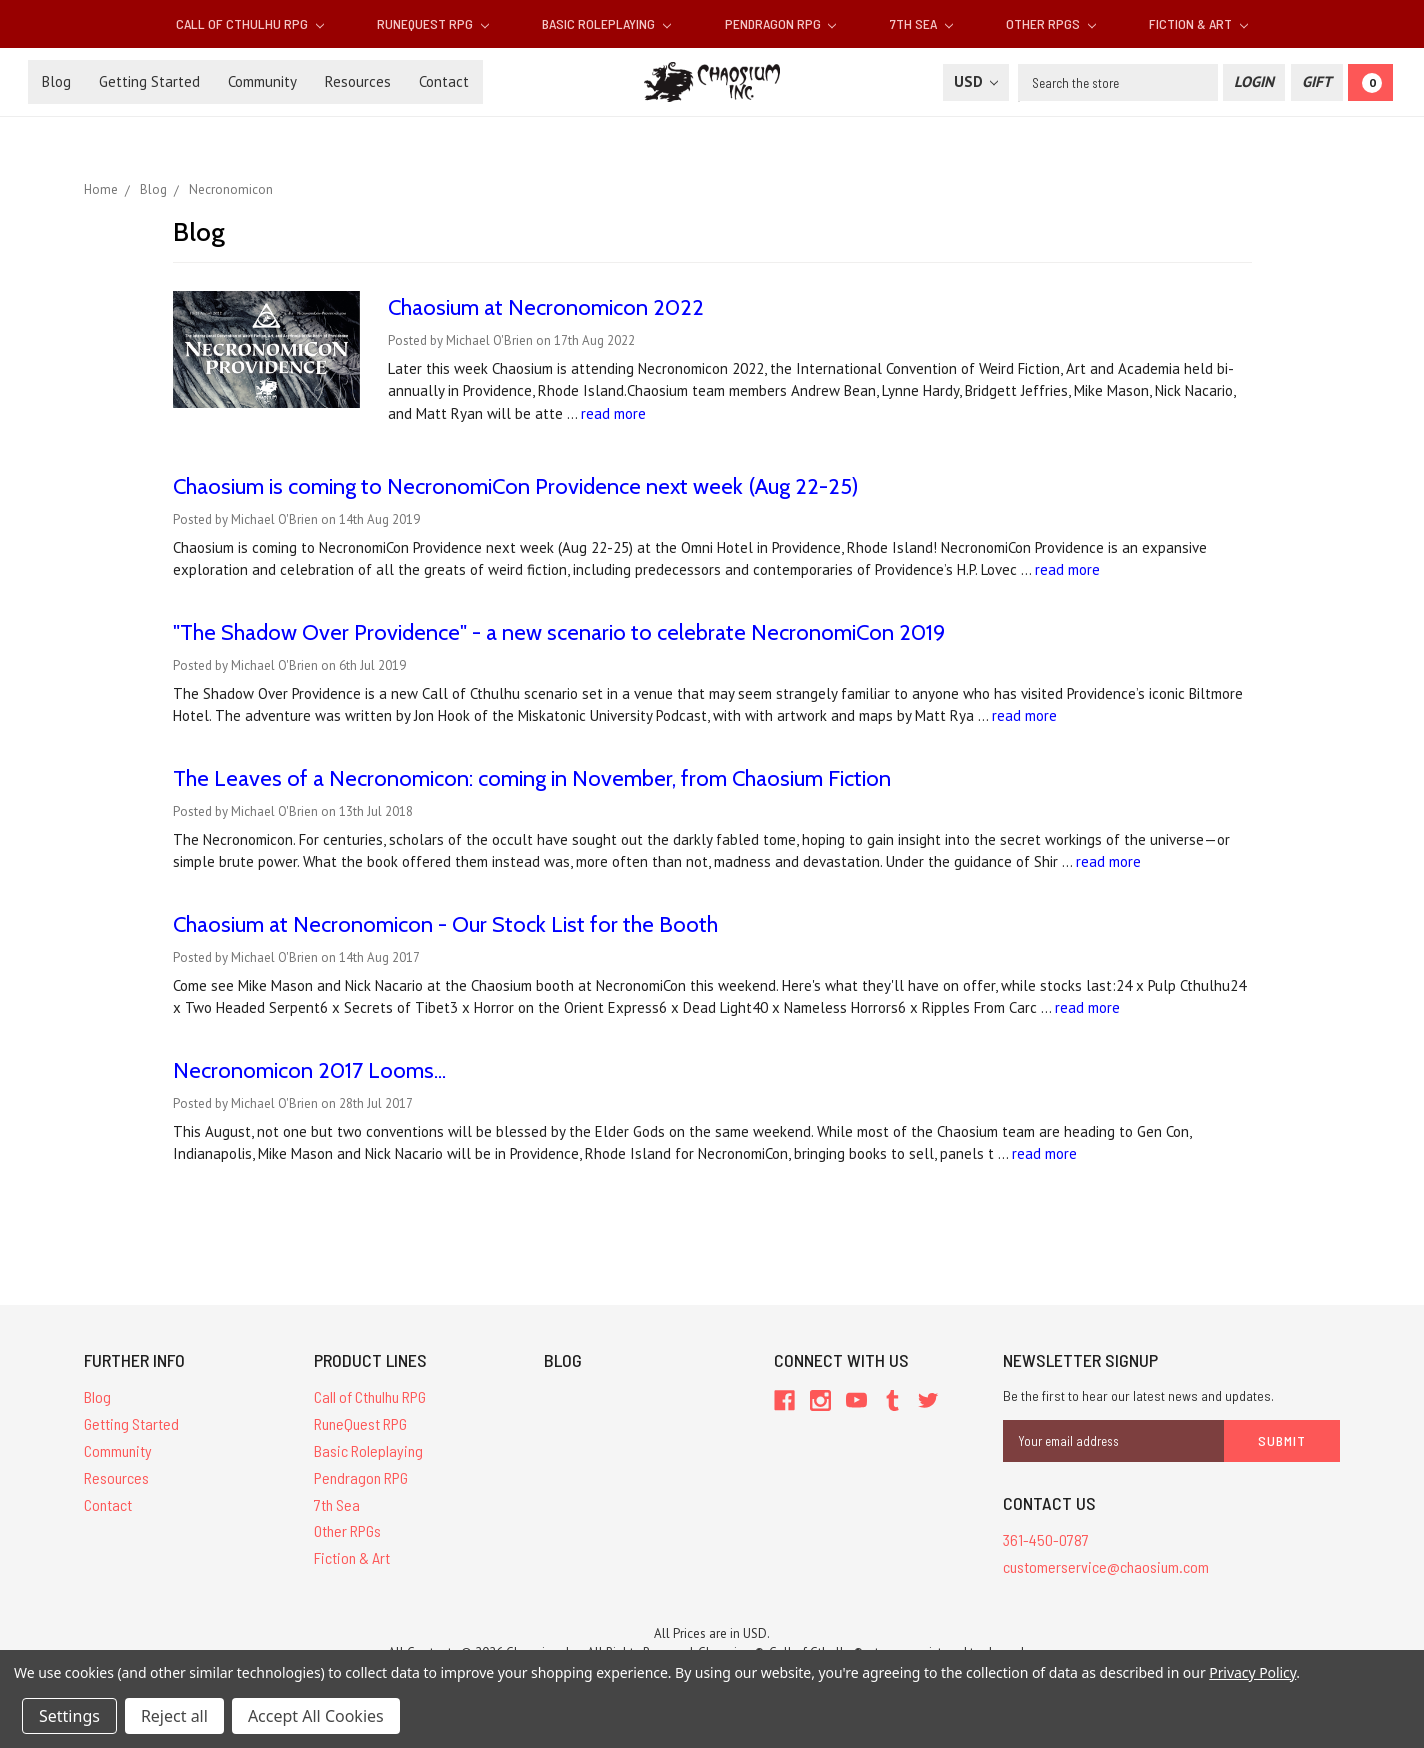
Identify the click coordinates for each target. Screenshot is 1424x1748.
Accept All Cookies (316, 1716)
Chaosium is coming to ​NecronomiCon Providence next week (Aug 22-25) (516, 486)
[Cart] (1370, 82)
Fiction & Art (1198, 23)
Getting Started (149, 81)
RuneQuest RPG (433, 23)
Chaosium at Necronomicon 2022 (546, 307)
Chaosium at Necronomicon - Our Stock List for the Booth (445, 924)
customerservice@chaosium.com (1106, 1566)
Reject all (174, 1716)
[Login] (1254, 82)
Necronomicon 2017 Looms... (309, 1070)
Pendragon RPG (781, 23)
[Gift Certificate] (1317, 82)
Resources (358, 81)
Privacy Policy (1252, 1672)
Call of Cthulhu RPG (250, 23)
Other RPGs (1051, 23)
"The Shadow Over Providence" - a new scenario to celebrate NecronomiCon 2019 (559, 632)
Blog (56, 81)
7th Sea (921, 23)
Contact (444, 81)
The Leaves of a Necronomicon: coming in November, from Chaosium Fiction (532, 778)
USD (976, 81)
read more (613, 413)
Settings (69, 1716)
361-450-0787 (1046, 1539)
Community (262, 81)
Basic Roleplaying (606, 23)
